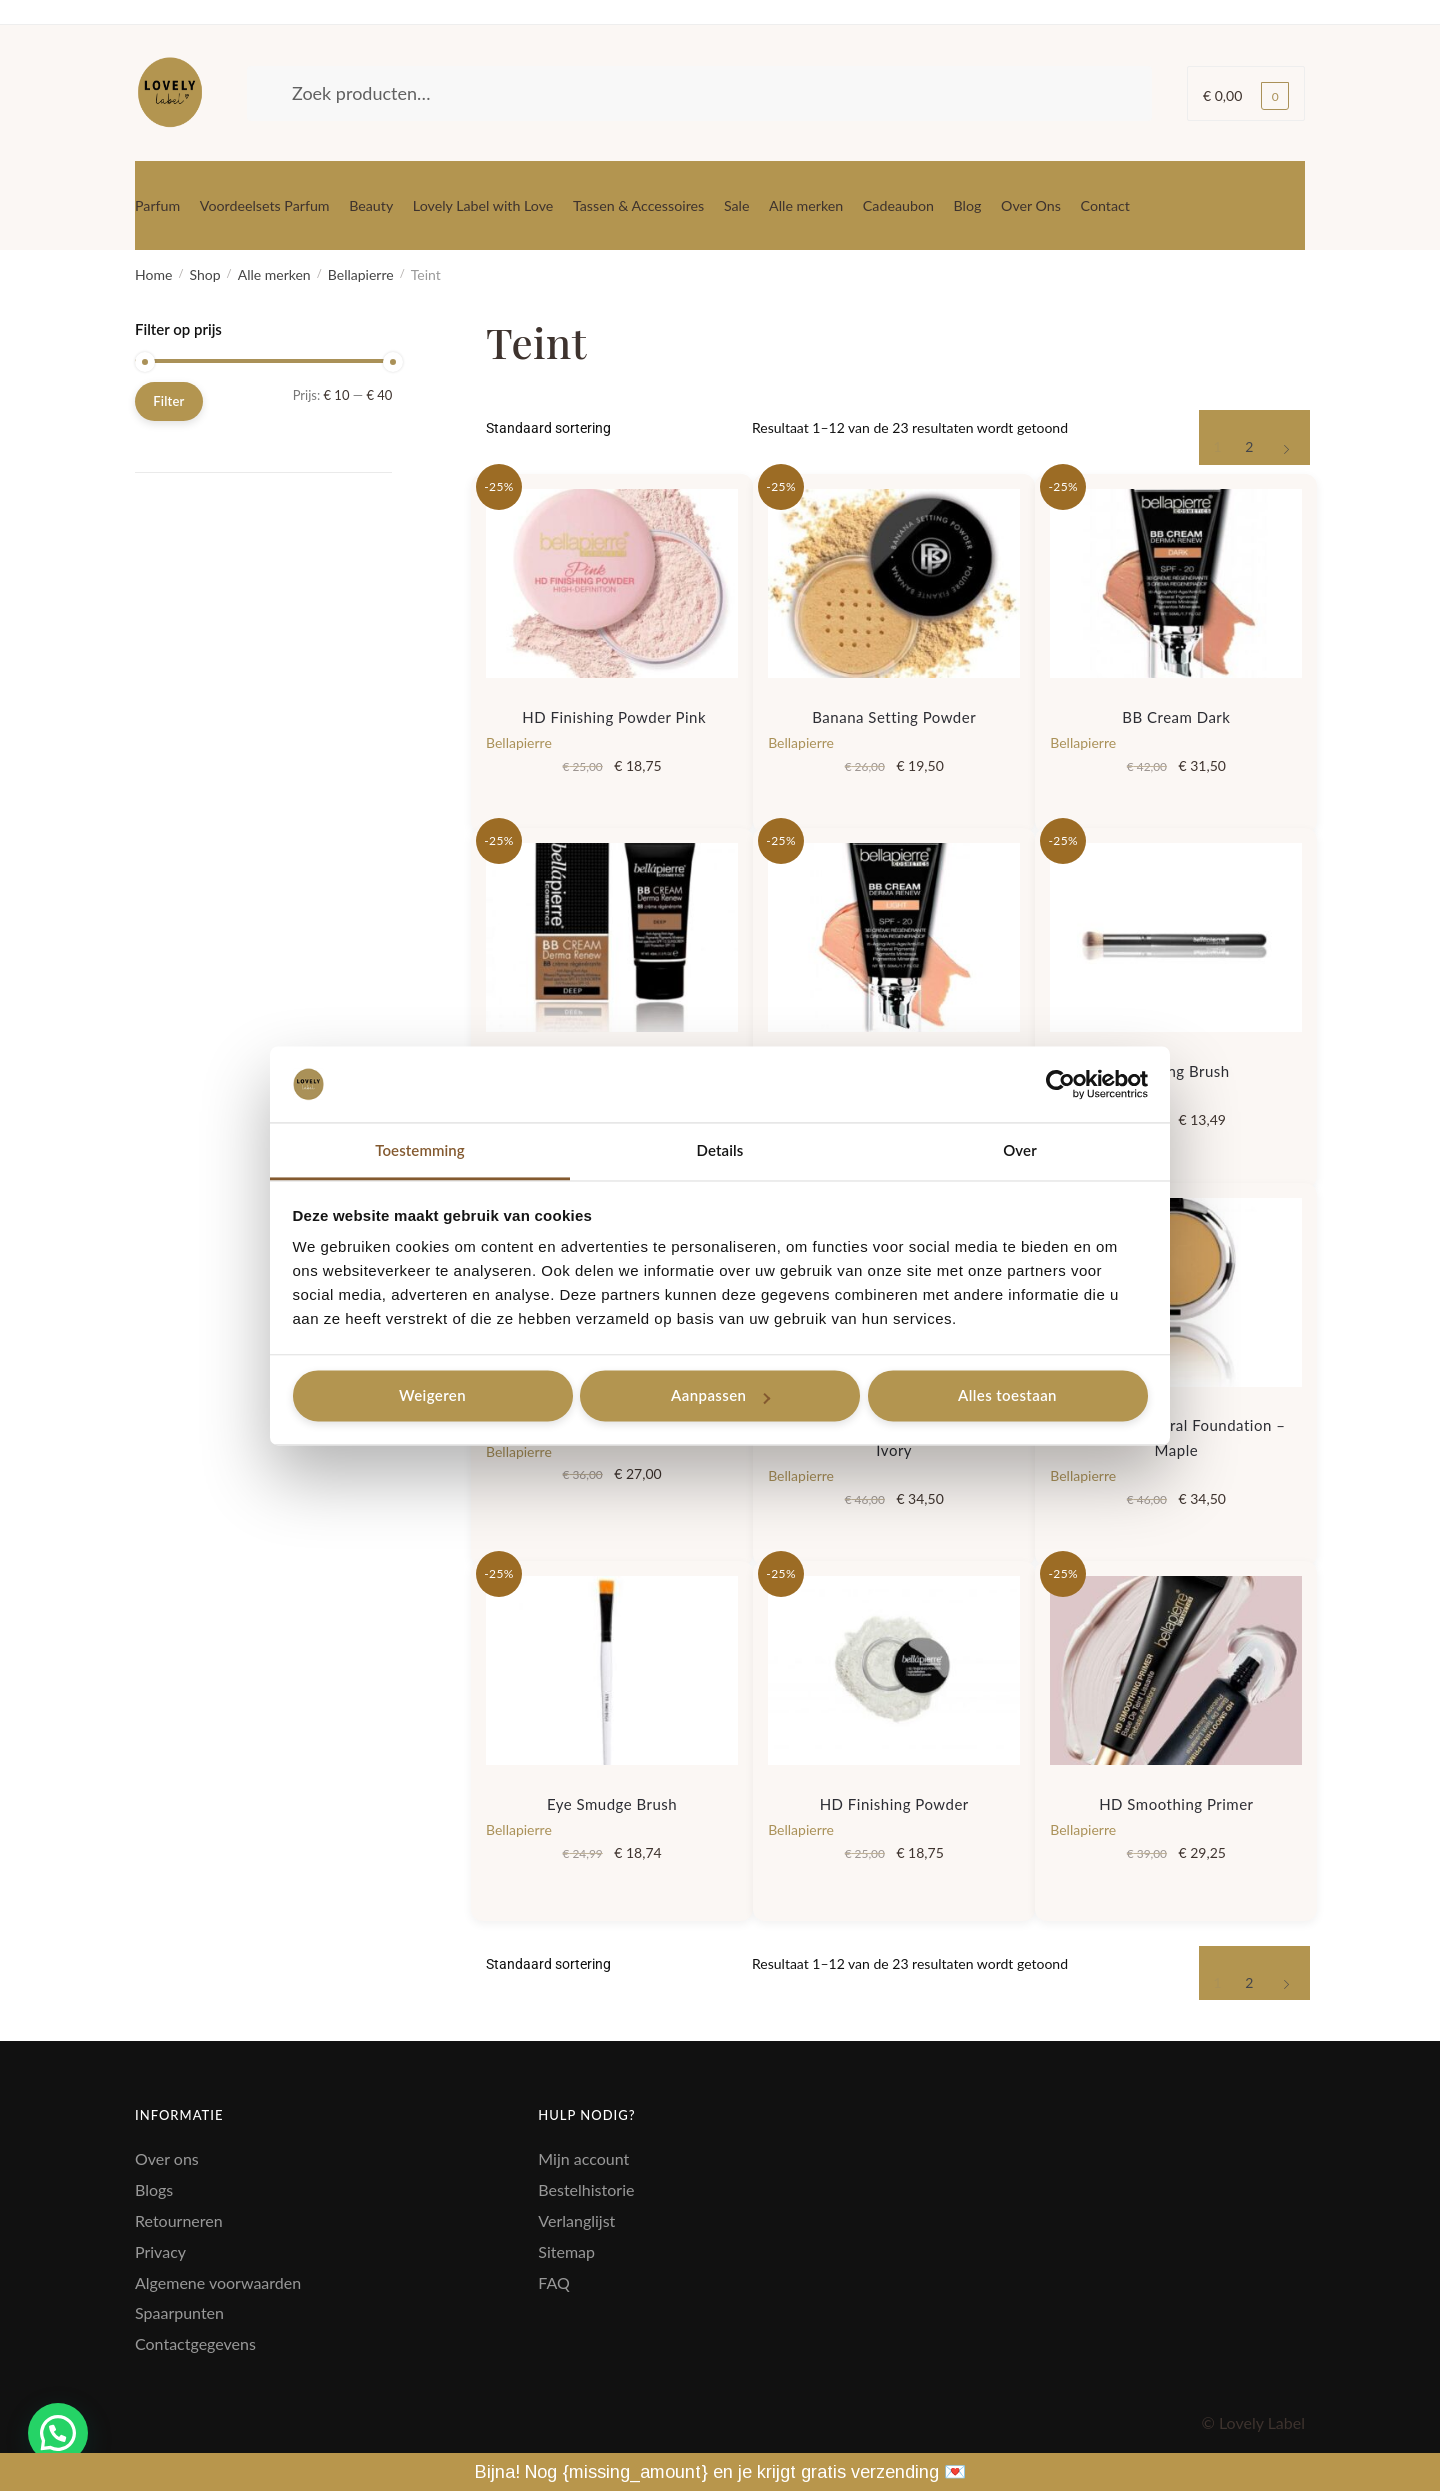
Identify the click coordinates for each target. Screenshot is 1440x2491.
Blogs (154, 2189)
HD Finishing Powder (894, 1804)
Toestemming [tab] (420, 1151)
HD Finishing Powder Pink (612, 717)
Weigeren (432, 1396)
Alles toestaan (1007, 1396)
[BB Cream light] (894, 937)
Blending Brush (1176, 1071)
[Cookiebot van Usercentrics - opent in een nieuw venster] (1060, 1084)
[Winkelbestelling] (612, 428)
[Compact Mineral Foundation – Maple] (1176, 1292)
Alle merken (274, 274)
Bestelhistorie (586, 2189)
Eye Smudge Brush (612, 1804)
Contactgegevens (195, 2343)
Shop (204, 274)
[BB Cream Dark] (1176, 583)
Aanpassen (720, 1396)
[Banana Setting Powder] (894, 583)
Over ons (167, 2158)
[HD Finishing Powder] (894, 1670)
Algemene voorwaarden (218, 2282)
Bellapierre (361, 274)
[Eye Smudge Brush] (612, 1670)
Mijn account (583, 2158)
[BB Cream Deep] (612, 937)
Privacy (160, 2251)
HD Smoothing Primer (1176, 1804)
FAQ (553, 2282)
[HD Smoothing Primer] (1176, 1670)
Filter (168, 401)
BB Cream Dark (1176, 717)
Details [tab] (720, 1151)
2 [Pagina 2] (1249, 446)
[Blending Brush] (1176, 937)
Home (153, 274)
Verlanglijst (576, 2220)
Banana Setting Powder (894, 717)
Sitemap (566, 2251)
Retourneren (179, 2220)
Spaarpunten (179, 2312)
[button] (58, 2433)
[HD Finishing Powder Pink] (612, 583)
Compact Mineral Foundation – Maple (1176, 1437)
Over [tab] (1020, 1151)
